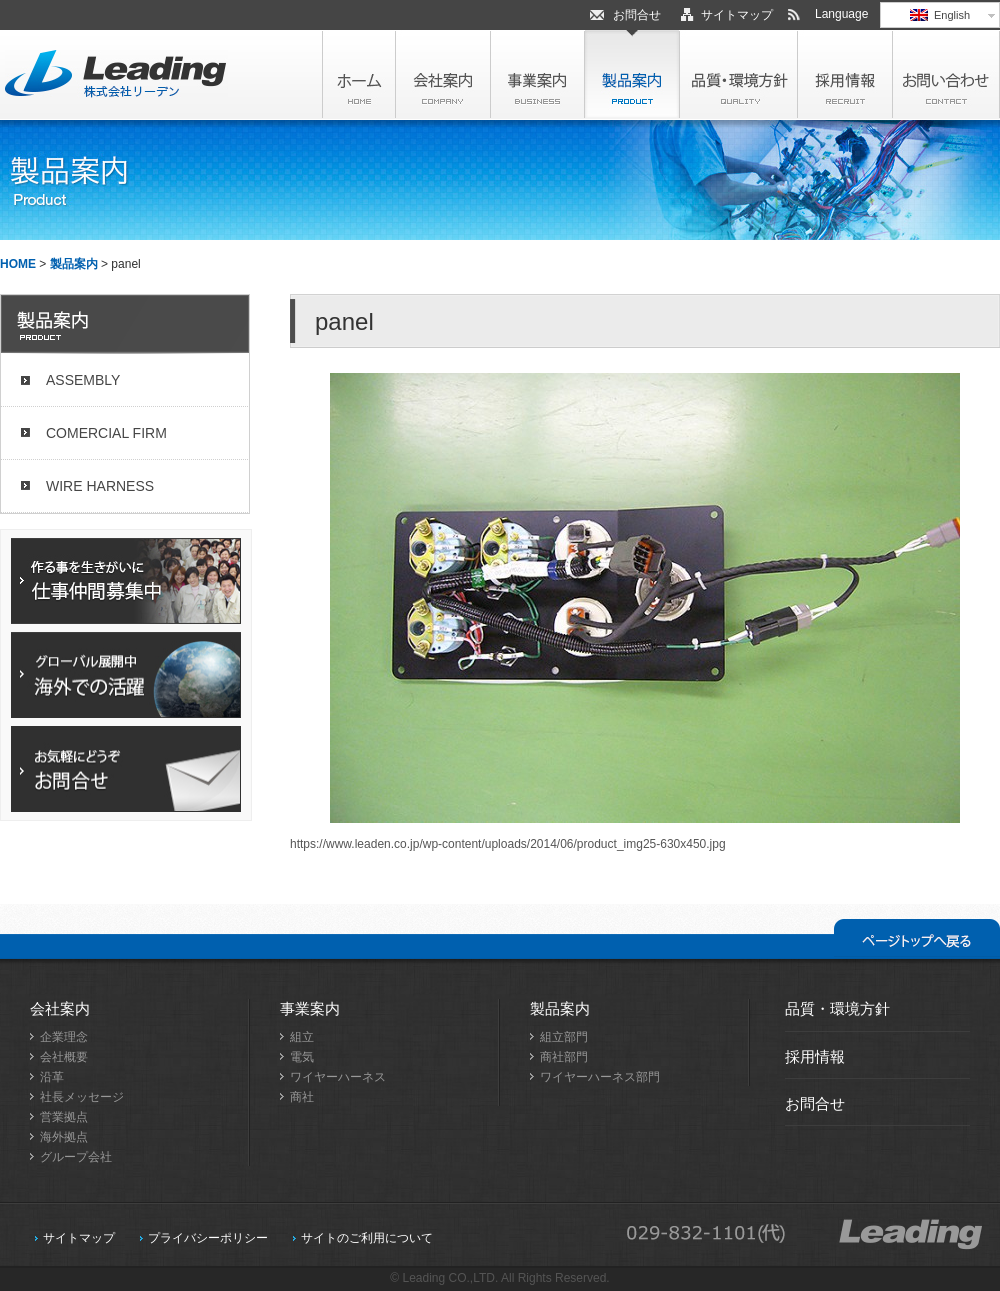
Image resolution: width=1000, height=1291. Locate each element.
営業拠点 (64, 1117)
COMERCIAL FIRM (106, 433)
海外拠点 (64, 1137)
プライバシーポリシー (208, 1238)
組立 (302, 1037)
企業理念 (64, 1037)
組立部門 (564, 1037)
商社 (302, 1097)
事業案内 (310, 1008)
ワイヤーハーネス (338, 1077)
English (940, 15)
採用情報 (815, 1056)
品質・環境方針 (837, 1008)
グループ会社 (76, 1157)
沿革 (52, 1077)
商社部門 (564, 1057)
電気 (302, 1057)
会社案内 (60, 1008)
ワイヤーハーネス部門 (600, 1077)
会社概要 (64, 1057)
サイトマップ (737, 15)
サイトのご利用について (367, 1238)
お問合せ (637, 15)
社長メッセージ (82, 1097)
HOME (18, 264)
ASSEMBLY (83, 380)
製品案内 (74, 264)
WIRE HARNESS (100, 486)
